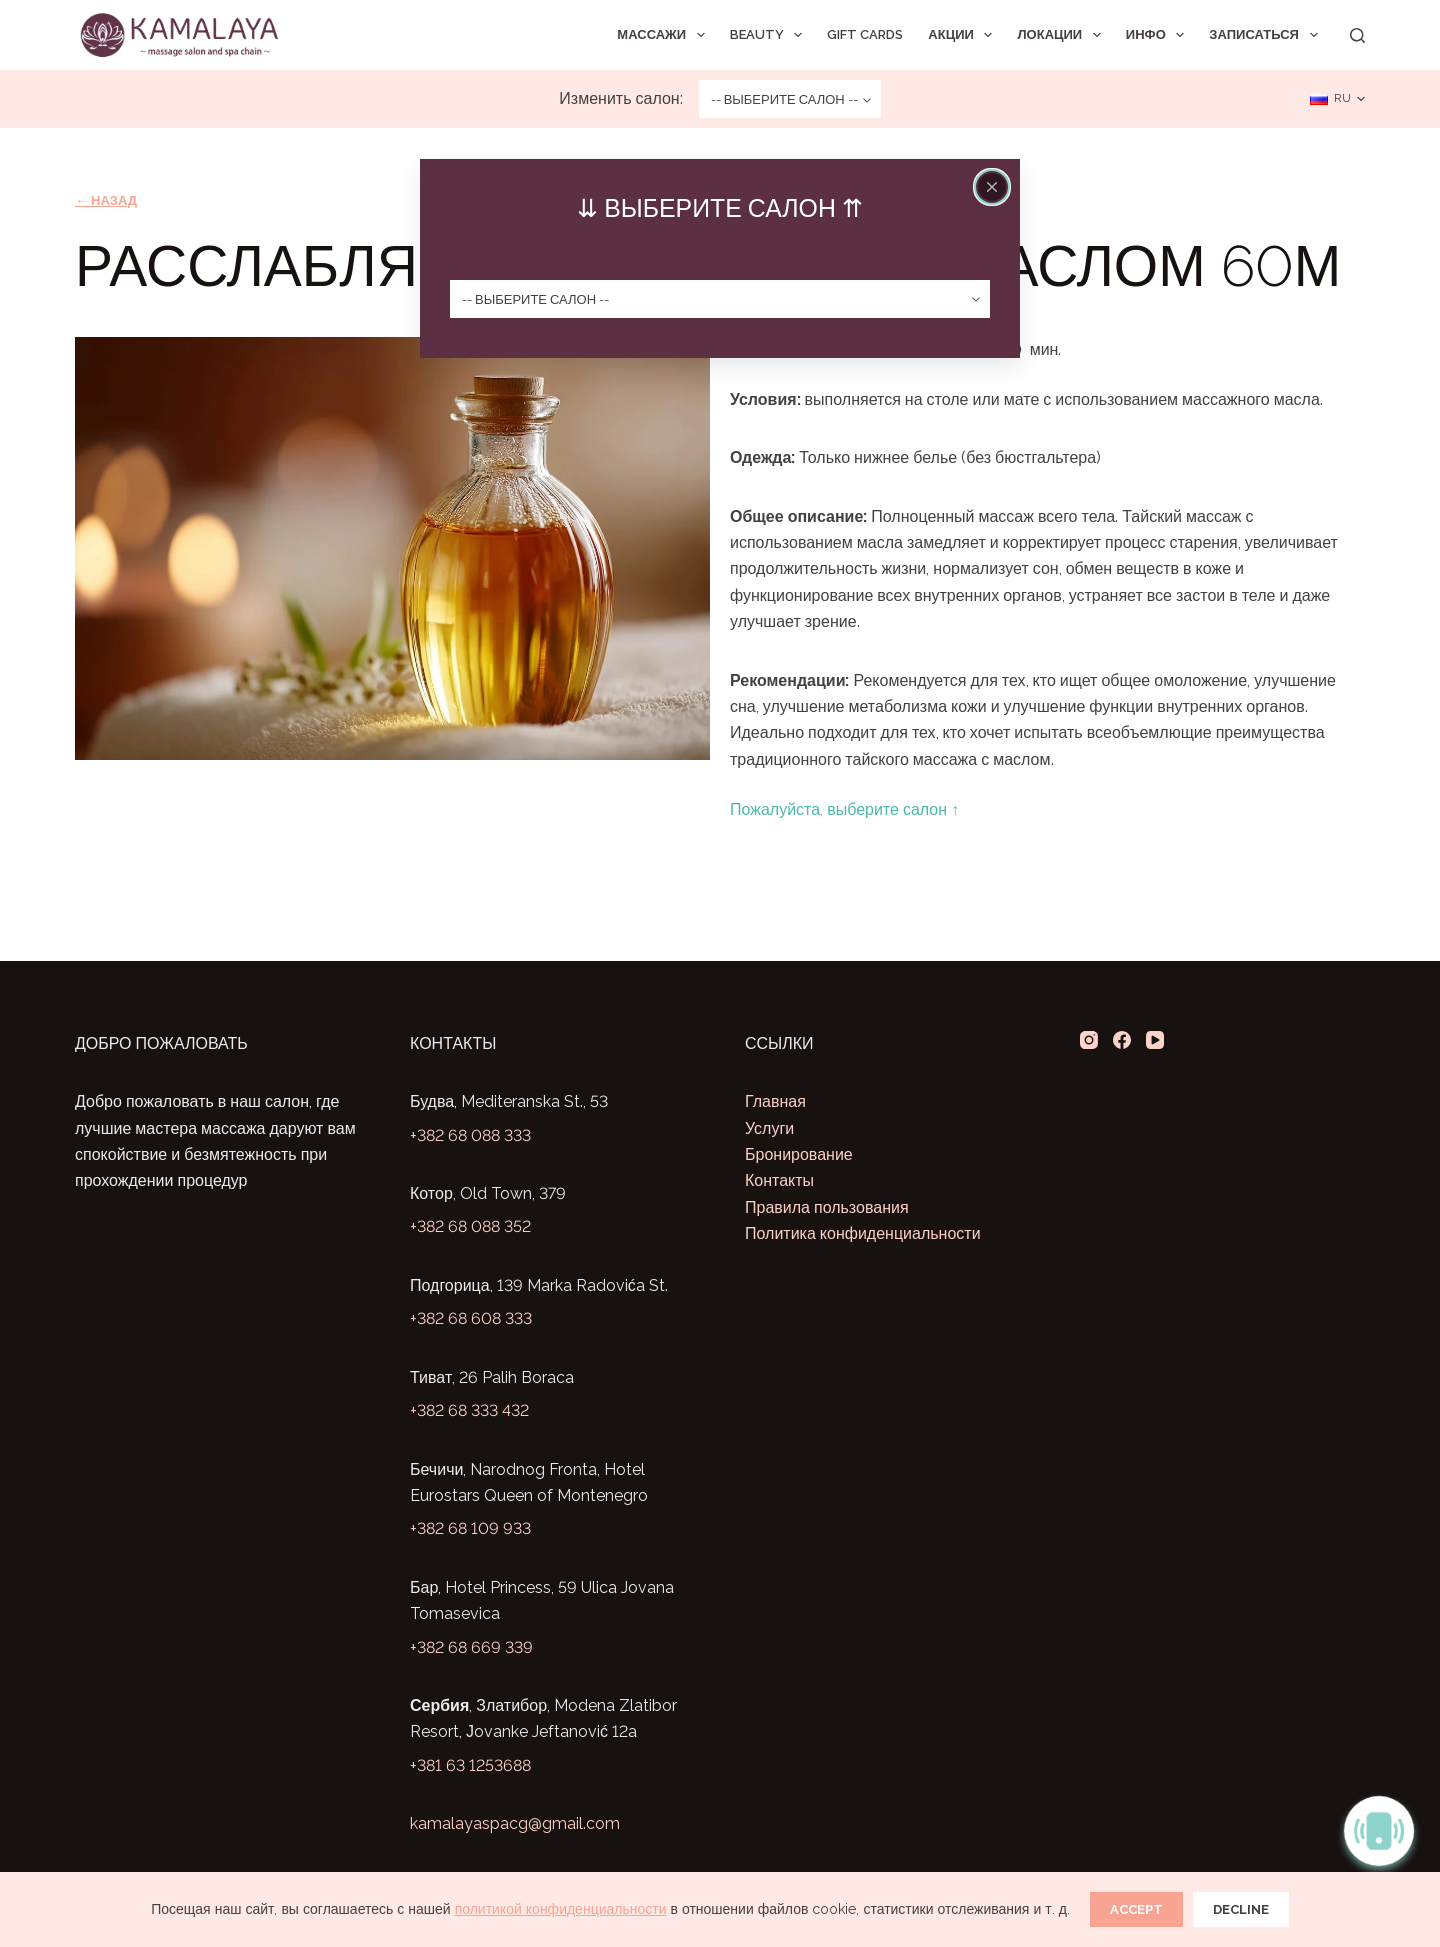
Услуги (769, 1128)
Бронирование (799, 1154)
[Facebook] (1122, 1040)
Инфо (1159, 35)
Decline (1241, 1909)
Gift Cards (865, 34)
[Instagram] (1089, 1040)
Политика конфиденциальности (863, 1233)
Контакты (779, 1180)
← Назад (106, 200)
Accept (1136, 1909)
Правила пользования (827, 1207)
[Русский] (1337, 99)
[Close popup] (992, 187)
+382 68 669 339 (471, 1647)
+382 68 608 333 (471, 1318)
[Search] (1357, 35)
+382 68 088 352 (470, 1226)
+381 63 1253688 (470, 1765)
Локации (1062, 35)
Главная (775, 1101)
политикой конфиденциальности (561, 1909)
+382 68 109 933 (470, 1528)
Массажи (664, 35)
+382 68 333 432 (469, 1410)
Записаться (1267, 35)
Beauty (770, 35)
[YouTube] (1155, 1040)
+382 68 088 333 (470, 1135)
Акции (964, 35)
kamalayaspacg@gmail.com (515, 1823)
